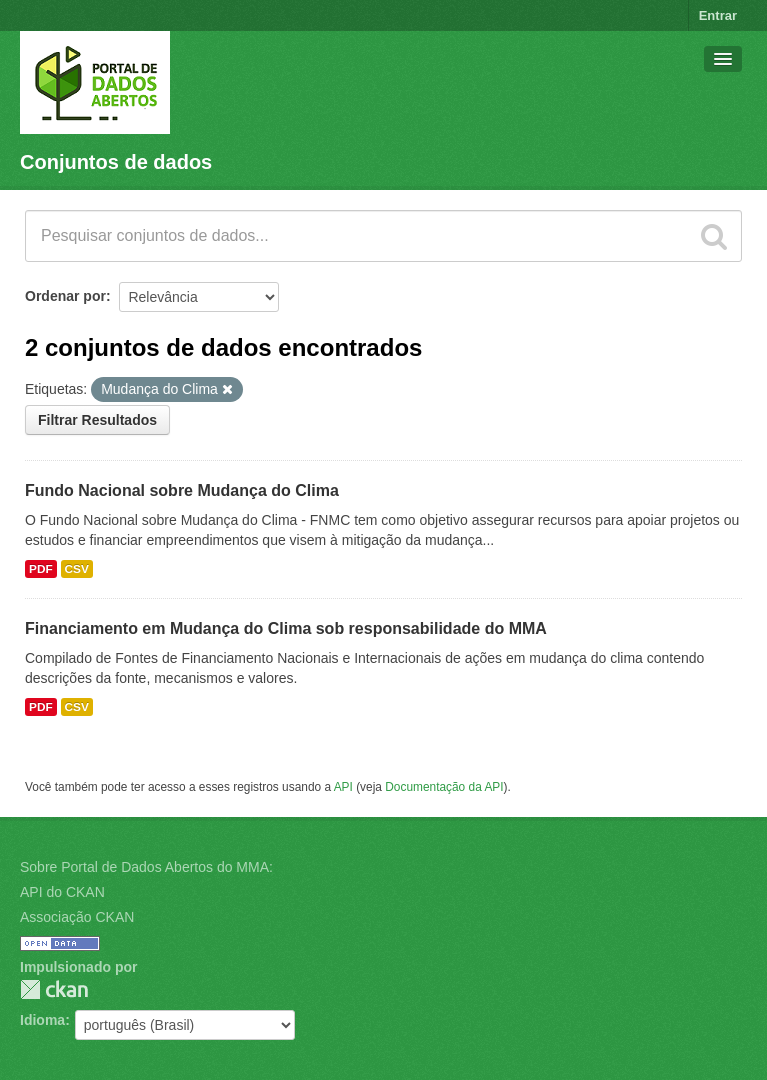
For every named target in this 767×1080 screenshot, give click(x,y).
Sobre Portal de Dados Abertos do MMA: (146, 867)
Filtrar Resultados (97, 420)
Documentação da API (444, 787)
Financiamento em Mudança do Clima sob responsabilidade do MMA (286, 628)
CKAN (54, 989)
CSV (77, 569)
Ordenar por (65, 296)
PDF (41, 569)
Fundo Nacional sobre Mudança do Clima (182, 490)
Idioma (42, 1020)
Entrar (718, 15)
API (343, 787)
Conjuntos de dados (116, 162)
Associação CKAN (77, 917)
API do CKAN (62, 892)
